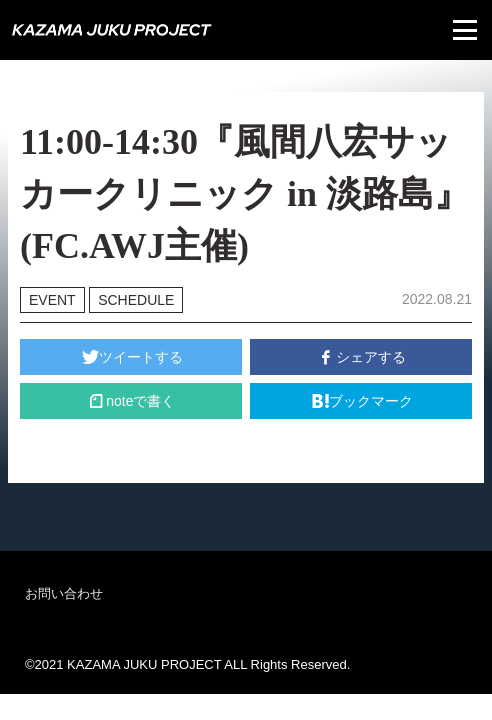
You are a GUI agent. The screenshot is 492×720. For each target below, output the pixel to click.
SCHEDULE (136, 300)
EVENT (52, 300)
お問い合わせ (64, 593)
